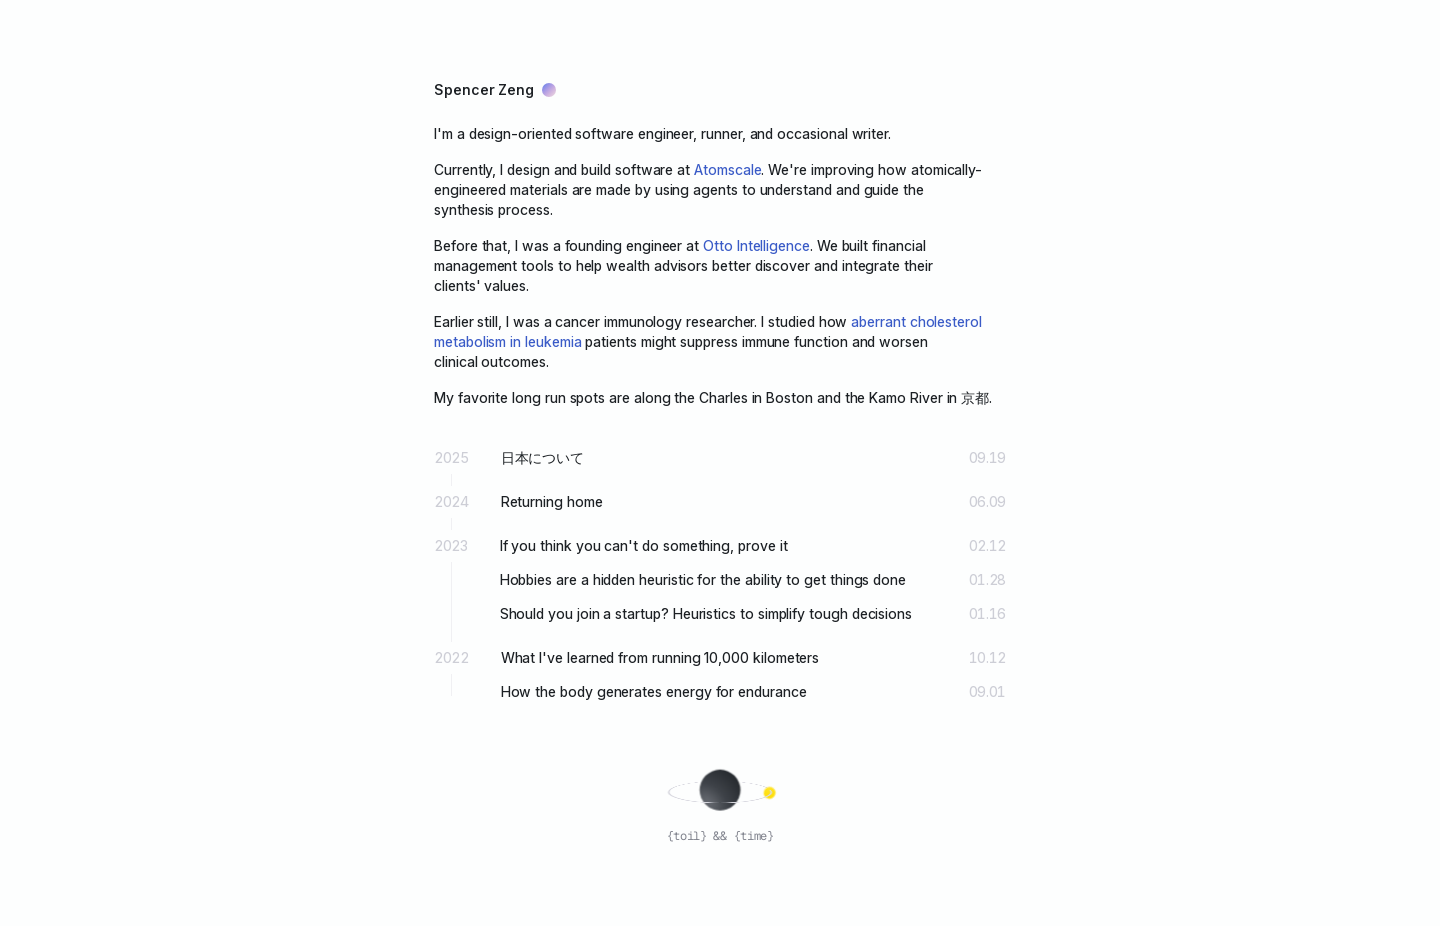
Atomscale (727, 169)
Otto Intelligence (756, 245)
